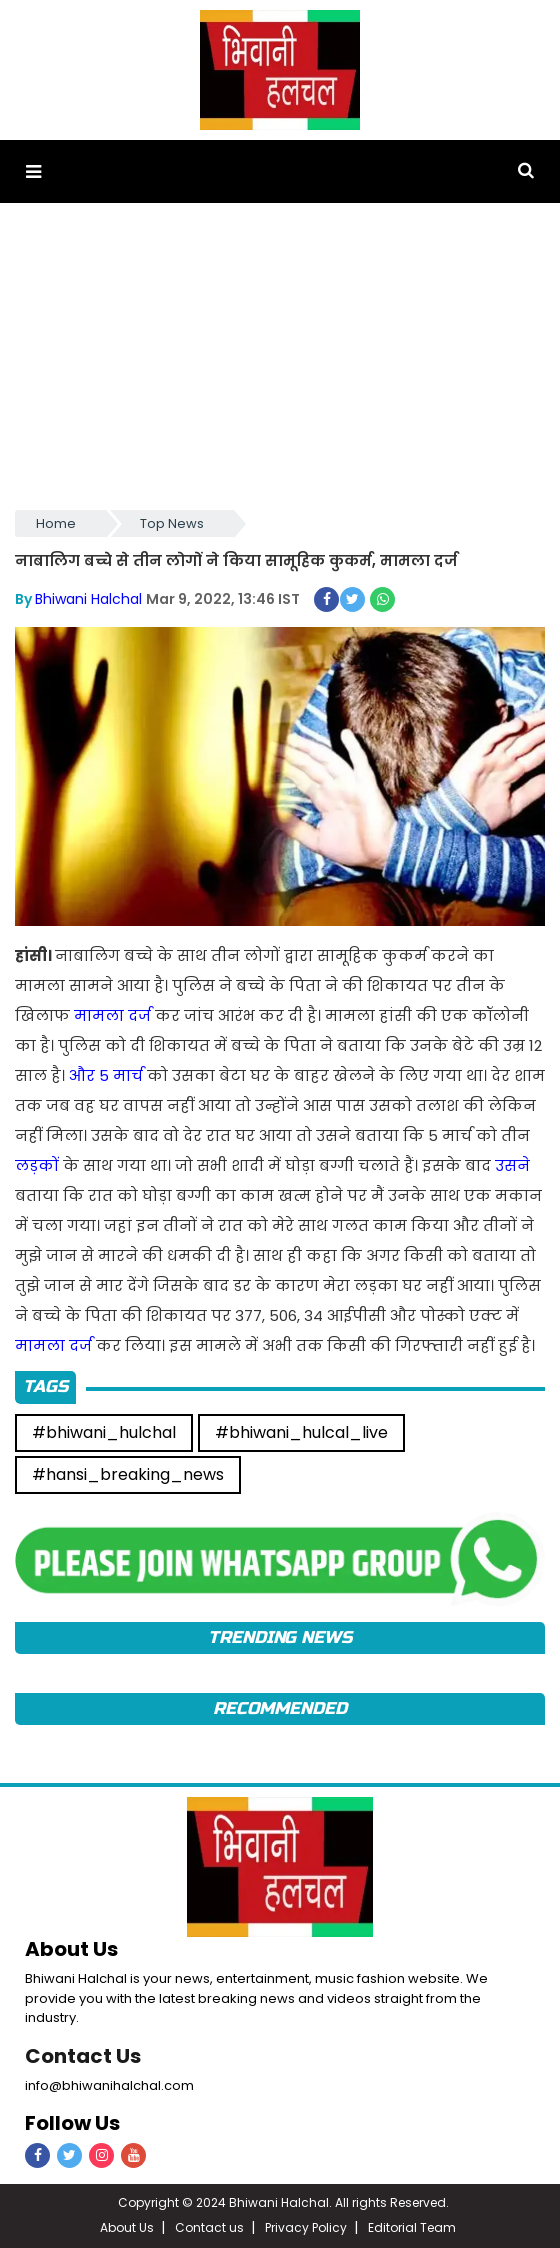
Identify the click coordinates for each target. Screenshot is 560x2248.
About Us (127, 2227)
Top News (172, 523)
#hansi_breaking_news (128, 1474)
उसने (512, 1165)
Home (56, 523)
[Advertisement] (280, 366)
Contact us (209, 2227)
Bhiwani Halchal (88, 599)
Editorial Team (412, 2227)
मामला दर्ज (112, 1015)
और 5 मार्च (106, 1075)
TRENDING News (280, 1637)
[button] (33, 171)
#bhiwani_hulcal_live (301, 1432)
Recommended (279, 1708)
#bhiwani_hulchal (104, 1432)
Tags (45, 1386)
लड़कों (37, 1165)
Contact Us (83, 2056)
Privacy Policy (306, 2227)
